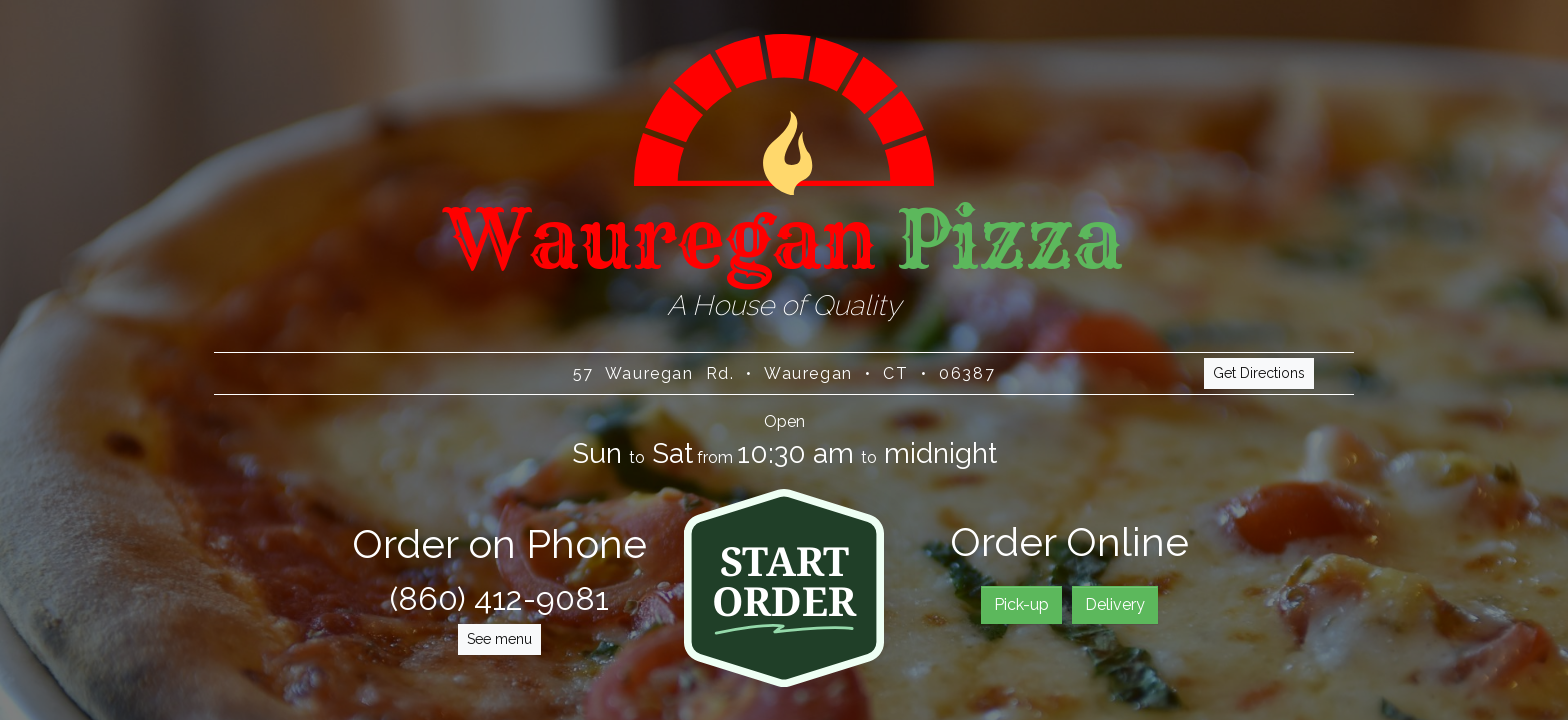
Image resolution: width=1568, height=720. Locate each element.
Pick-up (1021, 604)
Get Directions (1259, 374)
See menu (499, 639)
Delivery (1115, 604)
